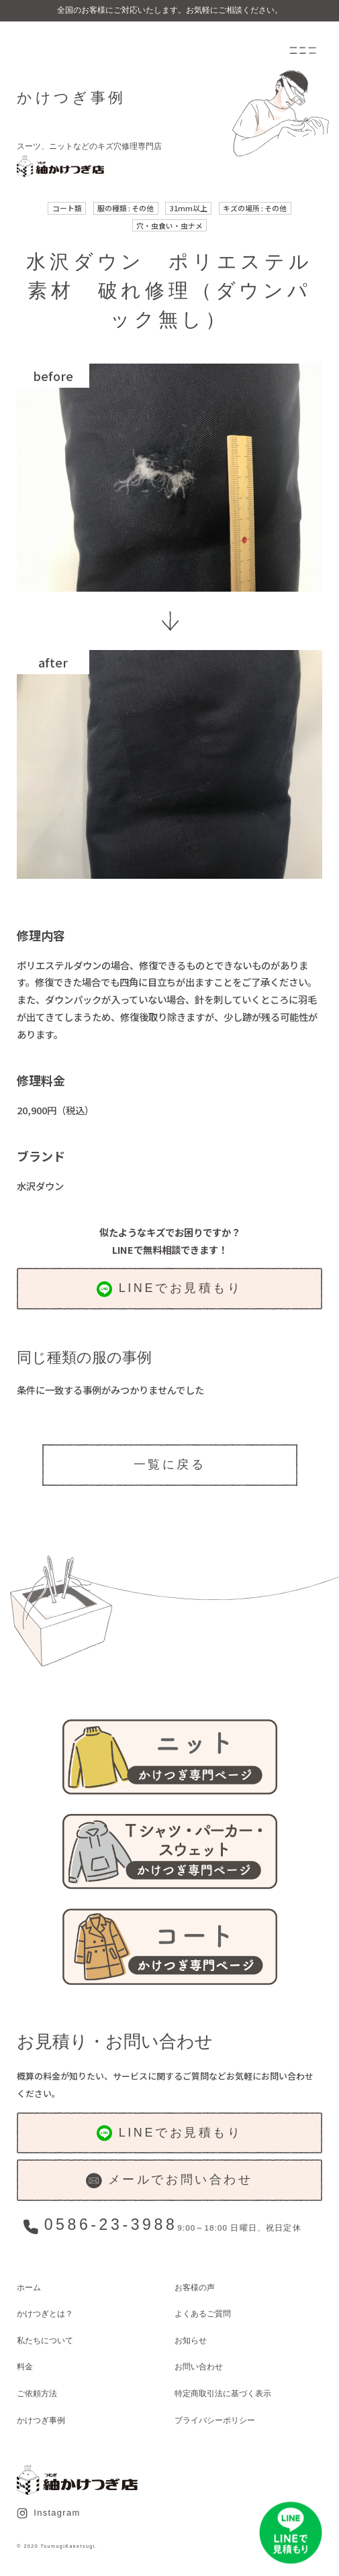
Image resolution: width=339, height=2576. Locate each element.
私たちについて (45, 2340)
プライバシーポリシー (215, 2420)
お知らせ (191, 2340)
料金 (25, 2366)
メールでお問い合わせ (169, 2180)
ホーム (29, 2287)
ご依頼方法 (37, 2393)
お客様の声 (195, 2287)
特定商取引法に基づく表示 (223, 2393)
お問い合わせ (199, 2366)
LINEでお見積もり (169, 1289)
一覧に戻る (170, 1464)
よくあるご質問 (203, 2313)
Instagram (48, 2513)
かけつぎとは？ (45, 2313)
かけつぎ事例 (41, 2420)
